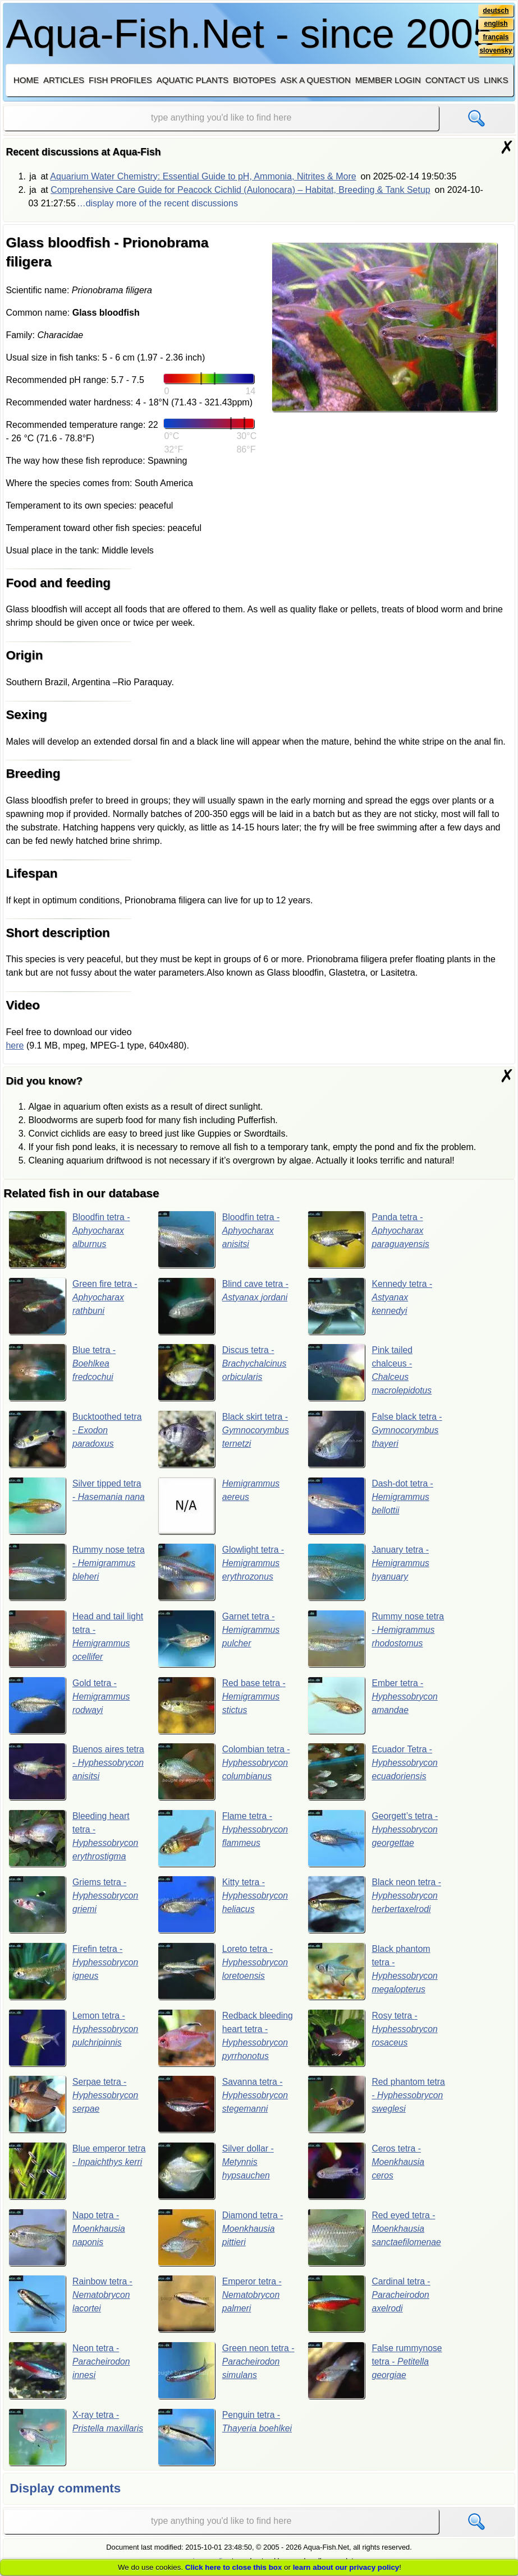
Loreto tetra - (223, 1972)
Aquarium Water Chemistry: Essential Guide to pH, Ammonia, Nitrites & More (203, 176)
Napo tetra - (67, 2239)
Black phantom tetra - (373, 1972)
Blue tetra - (62, 1372)
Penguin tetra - (225, 2439)
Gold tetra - (69, 1705)
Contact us (452, 80)
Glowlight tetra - (221, 1572)
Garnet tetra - (219, 1639)
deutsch (496, 11)
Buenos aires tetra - (77, 1772)
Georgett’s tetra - (373, 1839)
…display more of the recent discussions (157, 203)
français (496, 37)
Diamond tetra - (221, 2239)
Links (496, 80)
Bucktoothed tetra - (75, 1439)
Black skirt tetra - (224, 1439)
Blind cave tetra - (224, 1306)
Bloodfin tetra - (69, 1239)
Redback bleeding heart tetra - (226, 2039)
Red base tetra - (222, 1705)
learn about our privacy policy (346, 2567)
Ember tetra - (373, 1705)
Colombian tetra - (224, 1772)
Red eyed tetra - (375, 2239)
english (496, 24)
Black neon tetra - (375, 1906)
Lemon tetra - (74, 2039)
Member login (388, 80)
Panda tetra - (369, 1239)
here (15, 1045)
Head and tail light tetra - (76, 1639)
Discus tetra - (222, 1372)
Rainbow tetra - (71, 2306)
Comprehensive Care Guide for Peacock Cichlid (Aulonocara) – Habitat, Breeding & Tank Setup (240, 190)
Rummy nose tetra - (69, 1572)
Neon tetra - (69, 2372)
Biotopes (254, 80)
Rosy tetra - (373, 2039)
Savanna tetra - (223, 2106)
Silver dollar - (216, 2172)
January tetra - (369, 1572)
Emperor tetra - (220, 2306)
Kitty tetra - (223, 1906)
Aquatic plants (192, 80)
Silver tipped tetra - (75, 1506)
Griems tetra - (74, 1906)
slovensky (495, 51)
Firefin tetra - (74, 1972)
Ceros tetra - (366, 2172)
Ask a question (316, 80)
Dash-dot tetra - (371, 1506)
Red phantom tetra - (373, 2106)
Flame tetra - (223, 1839)
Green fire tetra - (73, 1306)
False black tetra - (375, 1439)
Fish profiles (120, 80)
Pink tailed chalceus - (370, 1372)
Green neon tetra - (224, 2372)
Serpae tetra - (74, 2106)
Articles (63, 80)
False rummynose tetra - (375, 2372)
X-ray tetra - (76, 2439)
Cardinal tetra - (370, 2306)
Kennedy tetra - (370, 1306)
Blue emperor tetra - (76, 2172)
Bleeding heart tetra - (74, 1839)
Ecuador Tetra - (373, 1772)
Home (26, 80)
